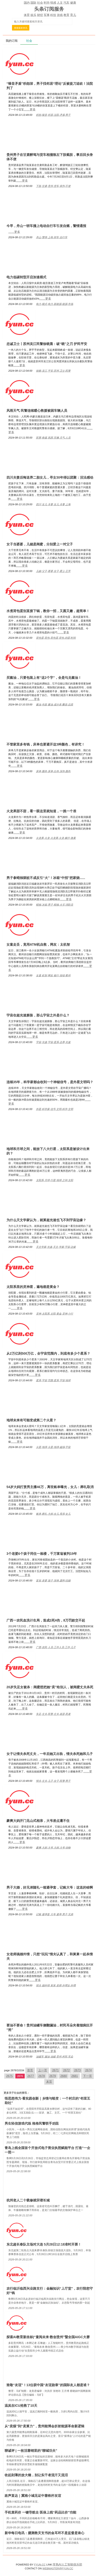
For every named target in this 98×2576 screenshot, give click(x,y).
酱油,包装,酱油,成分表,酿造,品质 (54, 704)
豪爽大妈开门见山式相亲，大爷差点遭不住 (38, 1821)
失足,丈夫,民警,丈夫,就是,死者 (53, 1713)
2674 (88, 2070)
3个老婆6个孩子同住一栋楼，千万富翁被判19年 (41, 1554)
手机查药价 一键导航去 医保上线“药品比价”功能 (40, 2512)
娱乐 (33, 15)
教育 (66, 15)
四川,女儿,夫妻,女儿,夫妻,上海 (53, 504)
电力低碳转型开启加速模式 (26, 277)
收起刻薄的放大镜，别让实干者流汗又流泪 (36, 2475)
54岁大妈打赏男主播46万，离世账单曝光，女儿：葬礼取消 (50, 1487)
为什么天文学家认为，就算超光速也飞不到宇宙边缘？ (46, 1220)
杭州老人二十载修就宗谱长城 (28, 2200)
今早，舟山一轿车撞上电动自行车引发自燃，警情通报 (46, 226)
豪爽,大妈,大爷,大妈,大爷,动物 (53, 1847)
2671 (55, 2070)
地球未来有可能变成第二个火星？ (31, 1420)
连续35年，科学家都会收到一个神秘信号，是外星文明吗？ (49, 1082)
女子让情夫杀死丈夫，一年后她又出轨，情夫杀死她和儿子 (49, 1754)
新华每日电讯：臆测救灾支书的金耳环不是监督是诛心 (44, 2533)
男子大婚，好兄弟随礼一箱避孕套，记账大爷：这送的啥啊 (49, 1887)
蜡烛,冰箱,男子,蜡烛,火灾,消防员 (54, 904)
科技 (53, 15)
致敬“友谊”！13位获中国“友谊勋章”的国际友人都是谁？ (48, 2385)
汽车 (66, 2)
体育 (27, 15)
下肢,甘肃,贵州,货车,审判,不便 (53, 186)
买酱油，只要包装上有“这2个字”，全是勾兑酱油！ (43, 678)
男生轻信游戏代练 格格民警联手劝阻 (32, 2123)
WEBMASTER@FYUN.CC (57, 2568)
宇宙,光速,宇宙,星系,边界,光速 (53, 1042)
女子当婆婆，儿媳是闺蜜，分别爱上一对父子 (39, 544)
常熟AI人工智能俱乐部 (67, 2564)
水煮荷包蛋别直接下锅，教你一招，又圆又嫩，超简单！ (48, 611)
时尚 (47, 2)
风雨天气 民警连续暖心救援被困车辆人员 (36, 410)
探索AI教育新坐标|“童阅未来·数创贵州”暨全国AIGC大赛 (48, 2337)
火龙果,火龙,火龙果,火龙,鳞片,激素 (56, 837)
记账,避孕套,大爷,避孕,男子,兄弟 (54, 1914)
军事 (47, 15)
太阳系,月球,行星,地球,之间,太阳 (54, 1180)
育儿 (73, 15)
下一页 (87, 2076)
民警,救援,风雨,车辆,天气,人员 (53, 437)
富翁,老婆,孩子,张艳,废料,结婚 (53, 1580)
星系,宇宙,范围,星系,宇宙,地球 (53, 1380)
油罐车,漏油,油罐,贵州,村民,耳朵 (54, 2056)
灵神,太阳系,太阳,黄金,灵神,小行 (54, 1313)
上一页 (42, 2070)
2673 (77, 2070)
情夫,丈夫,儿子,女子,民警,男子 (53, 1780)
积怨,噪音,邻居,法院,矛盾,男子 (53, 114)
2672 (66, 2070)
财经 (40, 15)
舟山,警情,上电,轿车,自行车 (51, 237)
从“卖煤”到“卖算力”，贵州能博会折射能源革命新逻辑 (44, 2426)
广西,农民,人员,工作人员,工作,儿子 (56, 1647)
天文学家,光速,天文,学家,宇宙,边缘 (56, 1246)
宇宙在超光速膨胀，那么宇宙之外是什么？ (38, 1015)
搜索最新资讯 (20, 28)
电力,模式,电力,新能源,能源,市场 (54, 304)
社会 (40, 2)
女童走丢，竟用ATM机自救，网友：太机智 (38, 944)
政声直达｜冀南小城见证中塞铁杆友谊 (33, 2496)
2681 (74, 2076)
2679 (52, 2076)
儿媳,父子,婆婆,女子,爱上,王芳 (53, 571)
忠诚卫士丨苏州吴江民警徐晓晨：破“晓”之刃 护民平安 (46, 344)
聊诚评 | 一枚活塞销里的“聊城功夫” (31, 2450)
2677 (30, 2076)
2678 (41, 2076)
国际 (33, 2)
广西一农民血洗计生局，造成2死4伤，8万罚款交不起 (45, 1620)
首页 (30, 2070)
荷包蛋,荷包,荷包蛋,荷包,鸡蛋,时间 (56, 637)
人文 (60, 2)
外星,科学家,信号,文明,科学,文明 (54, 1109)
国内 (27, 2)
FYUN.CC (40, 2564)
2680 (63, 2076)
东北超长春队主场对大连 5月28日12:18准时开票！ (43, 2244)
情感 (53, 2)
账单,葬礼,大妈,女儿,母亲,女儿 (53, 1513)
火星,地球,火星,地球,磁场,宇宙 (53, 1447)
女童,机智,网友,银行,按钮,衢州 (53, 975)
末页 (49, 2081)
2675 (9, 2076)
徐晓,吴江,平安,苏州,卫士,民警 (53, 370)
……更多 (30, 109)
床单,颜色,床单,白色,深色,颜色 (53, 771)
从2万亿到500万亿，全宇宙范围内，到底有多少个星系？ (48, 1353)
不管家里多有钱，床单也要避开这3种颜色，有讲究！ (45, 744)
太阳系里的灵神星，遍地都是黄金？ (33, 1287)
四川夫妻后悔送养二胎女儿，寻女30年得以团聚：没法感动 (49, 477)
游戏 (60, 15)
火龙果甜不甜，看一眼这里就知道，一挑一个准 (41, 811)
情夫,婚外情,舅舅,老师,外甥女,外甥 (56, 1985)
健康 (73, 2)
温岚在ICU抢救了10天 (21, 2405)
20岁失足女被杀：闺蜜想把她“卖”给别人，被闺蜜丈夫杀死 (49, 1687)
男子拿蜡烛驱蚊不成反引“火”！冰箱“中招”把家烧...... (45, 878)
